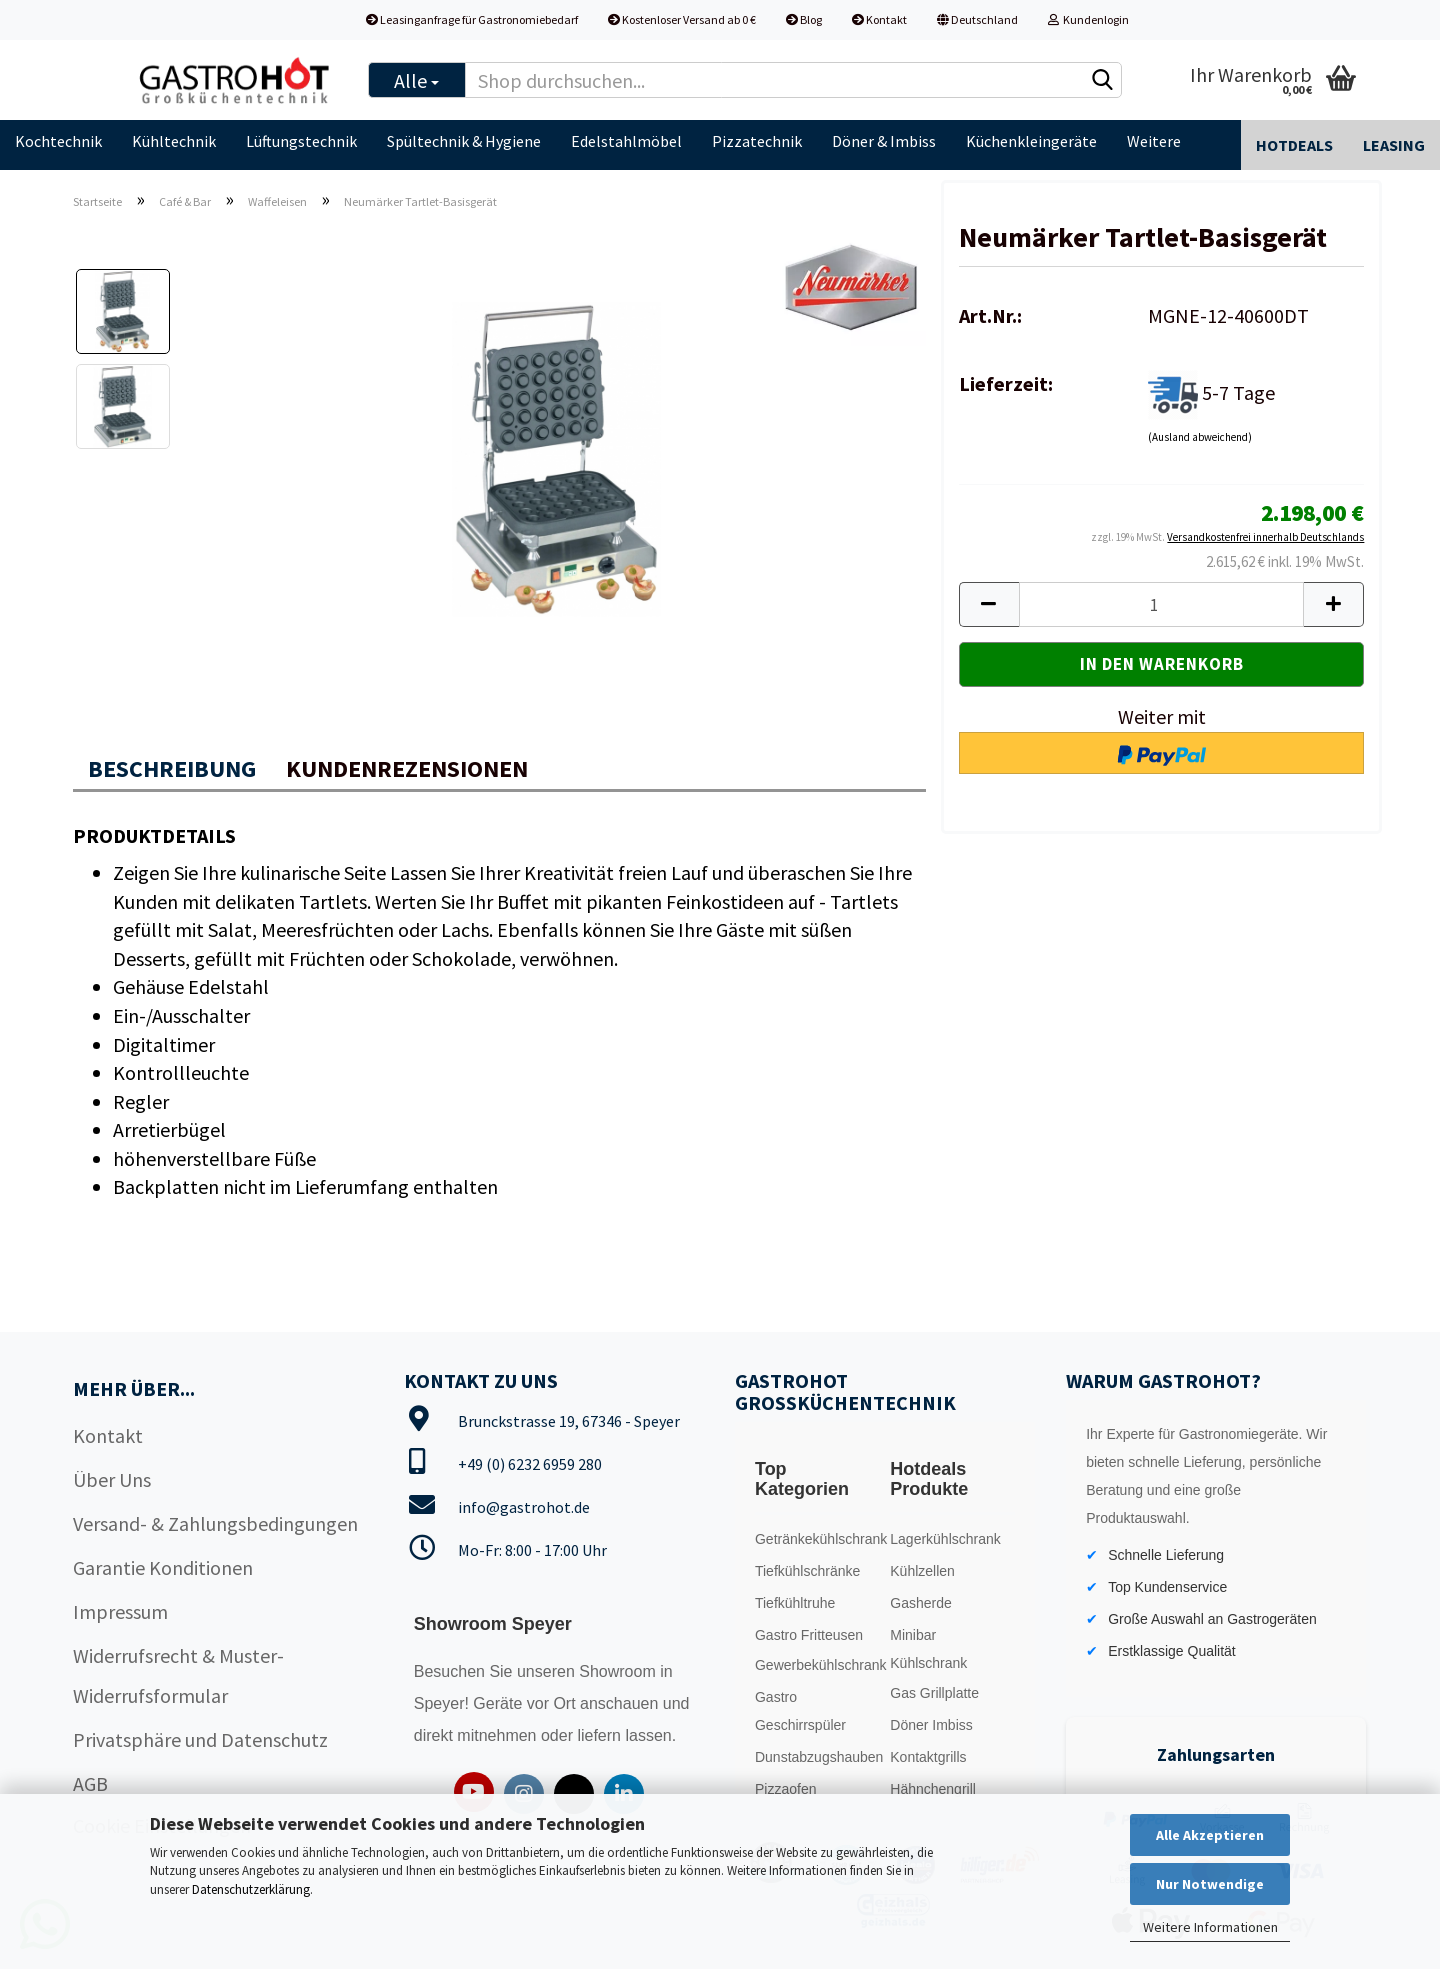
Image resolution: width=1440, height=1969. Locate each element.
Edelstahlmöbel (626, 141)
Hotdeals (1294, 145)
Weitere (1154, 141)
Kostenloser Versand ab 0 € (682, 19)
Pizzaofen (785, 1789)
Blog (804, 19)
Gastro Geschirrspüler (800, 1711)
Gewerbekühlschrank (817, 1665)
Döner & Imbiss (884, 141)
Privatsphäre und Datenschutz (200, 1739)
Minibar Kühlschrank (928, 1649)
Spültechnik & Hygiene (464, 141)
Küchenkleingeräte (1031, 141)
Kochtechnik (58, 141)
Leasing (1394, 145)
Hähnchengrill (933, 1789)
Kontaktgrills (928, 1757)
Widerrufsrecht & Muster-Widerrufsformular (178, 1675)
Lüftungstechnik (301, 141)
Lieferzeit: (1006, 383)
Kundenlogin (1088, 19)
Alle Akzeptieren (1210, 1835)
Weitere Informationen (1210, 1927)
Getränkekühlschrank (817, 1539)
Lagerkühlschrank (945, 1539)
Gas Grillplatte (934, 1693)
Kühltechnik (174, 141)
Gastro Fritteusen (809, 1635)
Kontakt (879, 19)
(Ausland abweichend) (1200, 437)
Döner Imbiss (931, 1725)
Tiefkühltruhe (795, 1603)
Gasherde (920, 1603)
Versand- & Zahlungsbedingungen (215, 1523)
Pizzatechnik (757, 141)
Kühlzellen (922, 1571)
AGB (90, 1783)
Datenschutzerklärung (251, 1889)
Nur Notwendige (1210, 1884)
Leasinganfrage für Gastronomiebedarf (472, 19)
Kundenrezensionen (407, 768)
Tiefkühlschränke (807, 1571)
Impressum (120, 1611)
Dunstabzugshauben (817, 1757)
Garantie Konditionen (163, 1567)
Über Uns (112, 1479)
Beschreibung (172, 768)
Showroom (619, 1671)
